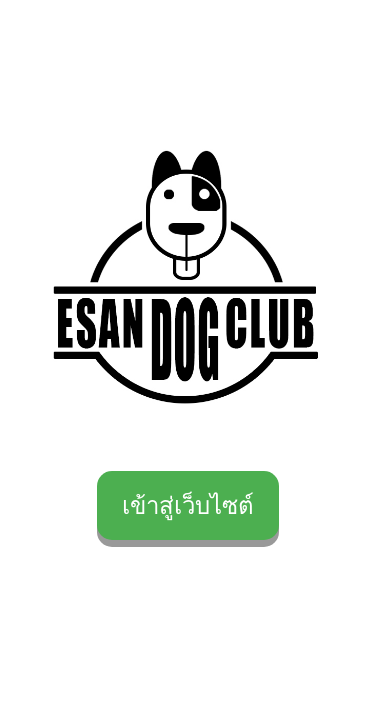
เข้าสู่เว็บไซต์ (188, 505)
